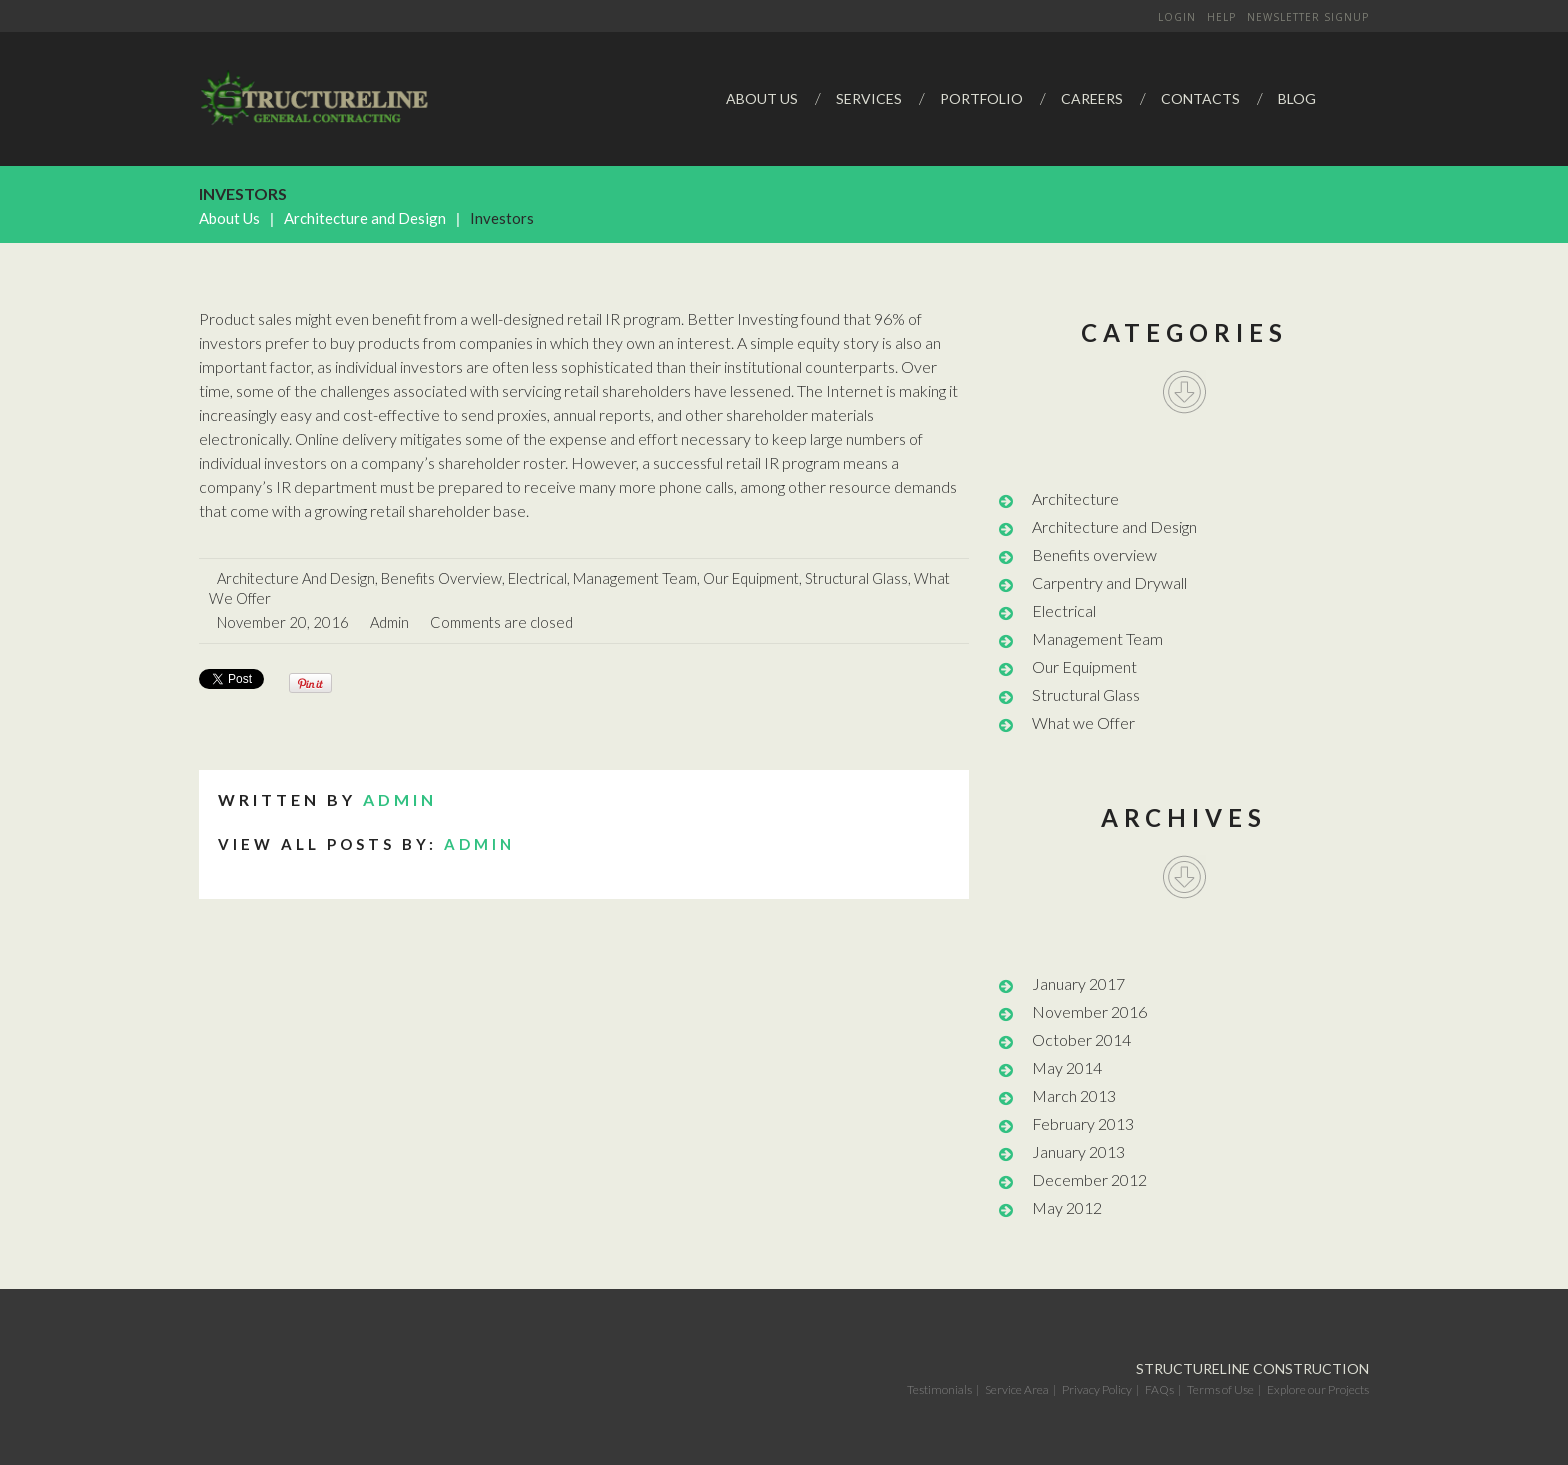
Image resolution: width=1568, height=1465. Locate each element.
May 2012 (1067, 1207)
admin (389, 622)
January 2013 (1078, 1151)
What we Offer (1083, 722)
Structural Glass (856, 578)
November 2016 (1089, 1011)
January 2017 (1078, 983)
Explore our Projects (1318, 1389)
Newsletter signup (1308, 17)
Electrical (537, 578)
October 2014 (1081, 1039)
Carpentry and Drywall (1109, 582)
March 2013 (1074, 1095)
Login (1177, 17)
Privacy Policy (1097, 1389)
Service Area (1017, 1389)
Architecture (1075, 498)
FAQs (1159, 1389)
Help (1221, 17)
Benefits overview (441, 578)
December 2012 (1089, 1179)
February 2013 (1083, 1123)
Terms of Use (1220, 1389)
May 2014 (1067, 1067)
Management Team (635, 578)
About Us (229, 218)
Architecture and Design (365, 218)
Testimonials (939, 1389)
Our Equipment (751, 578)
